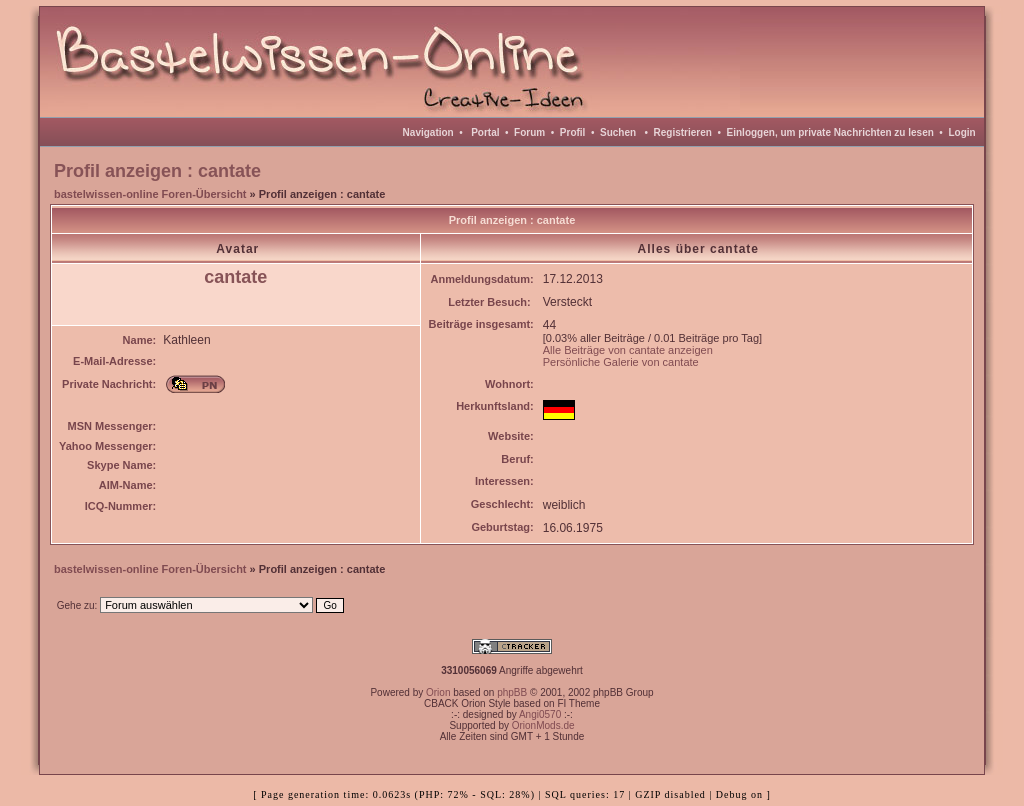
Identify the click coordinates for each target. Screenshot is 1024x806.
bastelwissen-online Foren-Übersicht (150, 194)
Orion (438, 692)
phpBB (512, 692)
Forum (529, 132)
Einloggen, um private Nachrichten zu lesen (830, 132)
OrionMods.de (543, 725)
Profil (573, 132)
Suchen (618, 132)
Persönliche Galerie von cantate (621, 362)
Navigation (428, 132)
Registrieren (683, 132)
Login (961, 132)
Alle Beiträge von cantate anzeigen (628, 350)
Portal (485, 132)
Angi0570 (540, 714)
